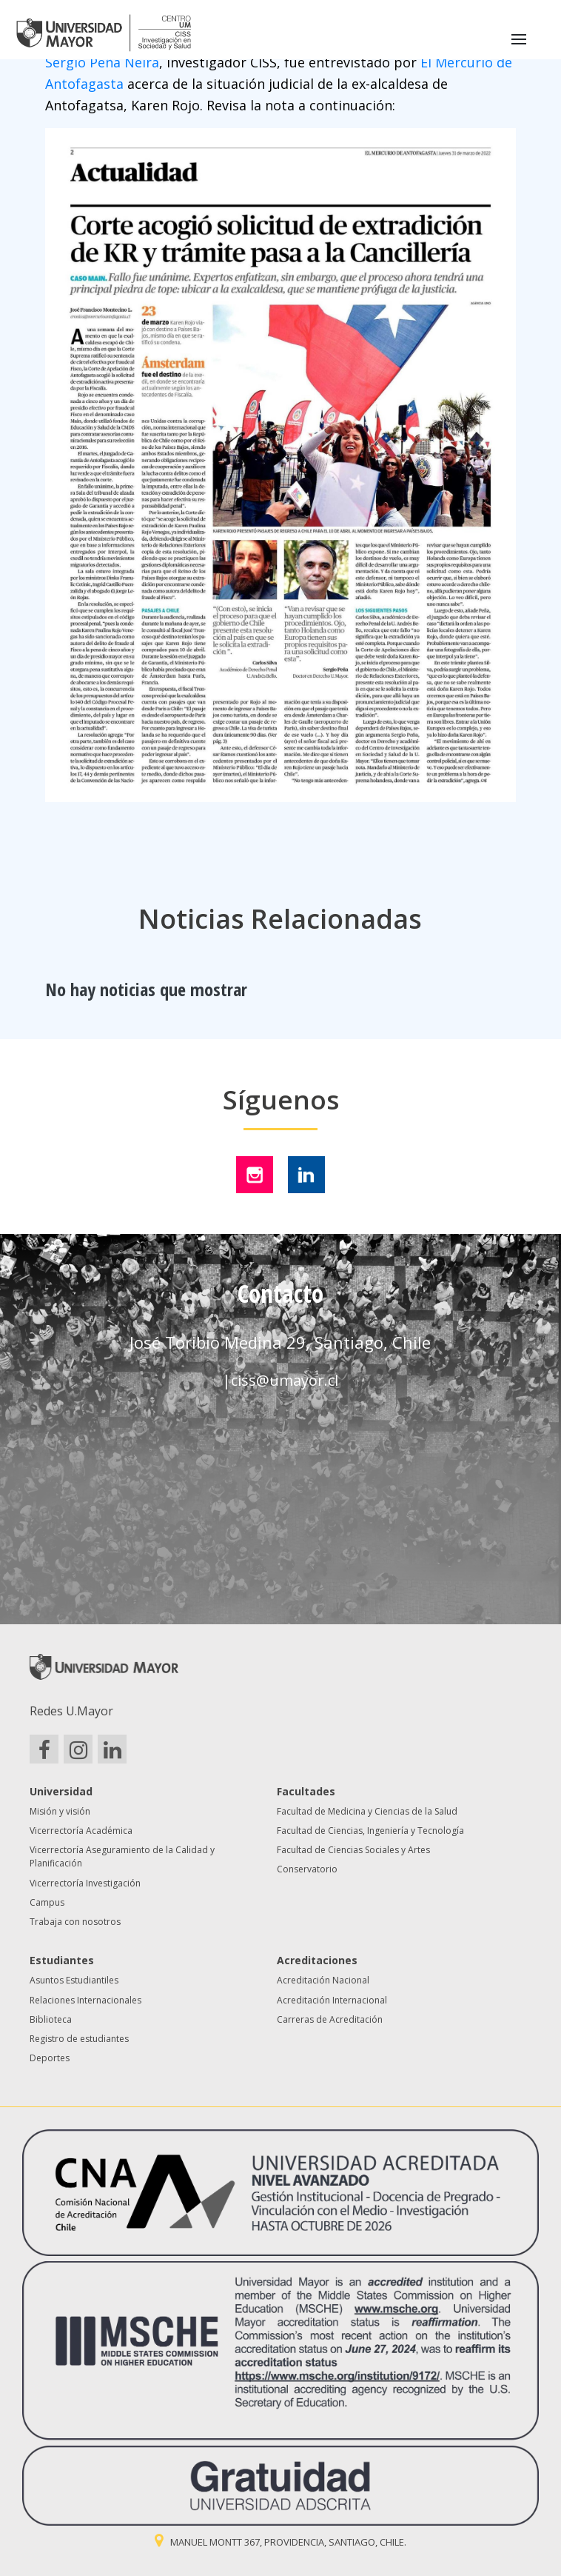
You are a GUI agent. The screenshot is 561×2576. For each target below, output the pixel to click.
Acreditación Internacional (332, 2000)
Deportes (50, 2058)
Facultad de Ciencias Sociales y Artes (353, 1849)
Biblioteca (51, 2019)
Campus (47, 1902)
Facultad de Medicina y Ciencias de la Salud (367, 1811)
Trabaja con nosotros (75, 1921)
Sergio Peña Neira (102, 62)
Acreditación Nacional (323, 1980)
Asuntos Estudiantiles (74, 1980)
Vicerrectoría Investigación (85, 1883)
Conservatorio (307, 1869)
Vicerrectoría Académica (81, 1830)
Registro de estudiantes (79, 2038)
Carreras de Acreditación (330, 2019)
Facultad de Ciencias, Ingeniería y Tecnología (370, 1830)
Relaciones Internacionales (85, 2000)
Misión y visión (60, 1811)
